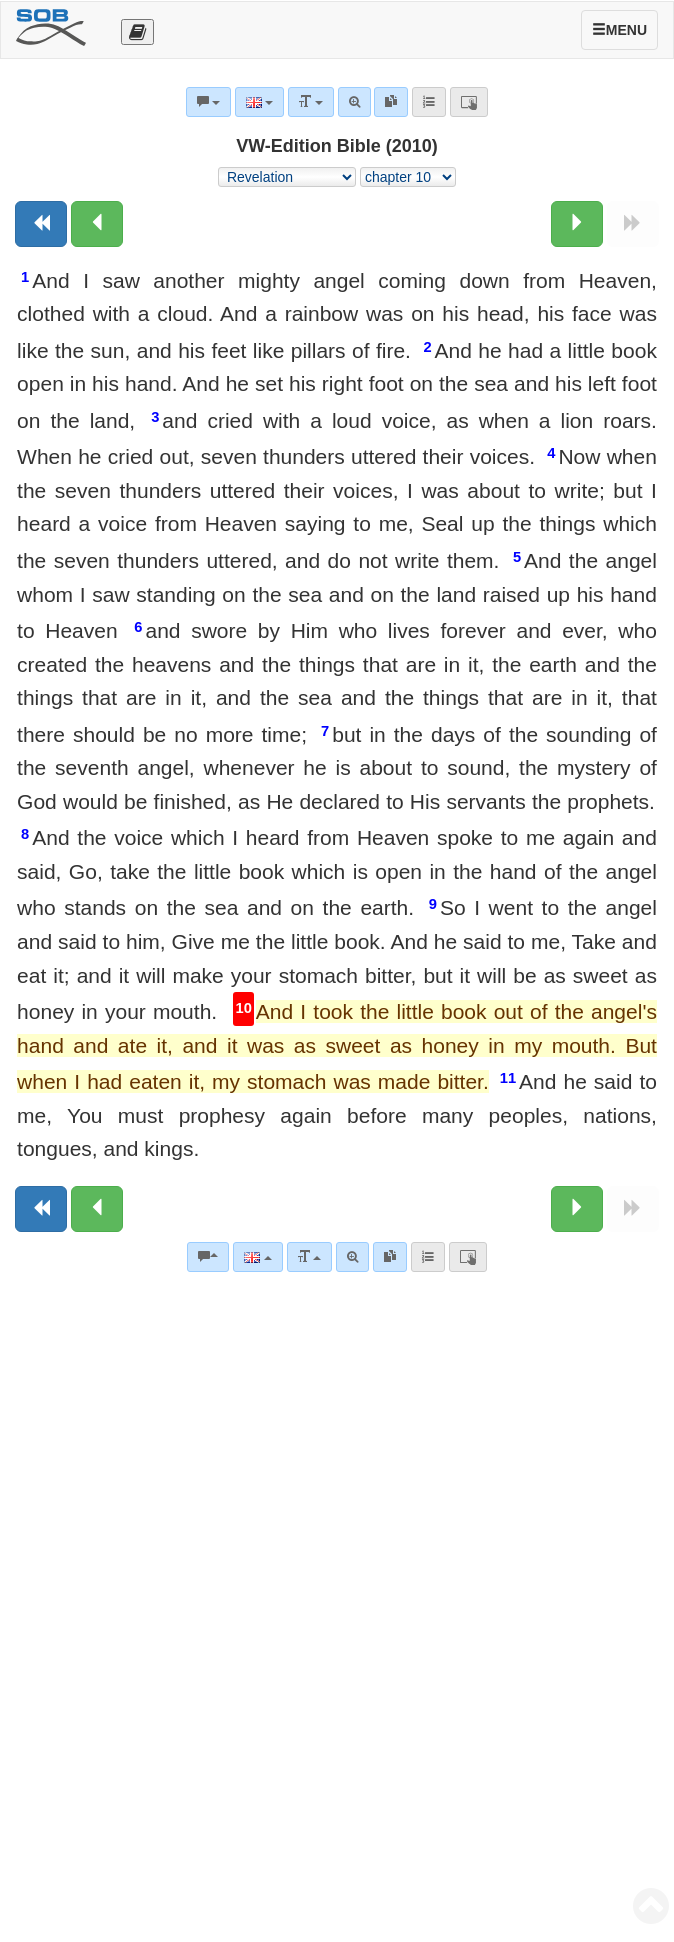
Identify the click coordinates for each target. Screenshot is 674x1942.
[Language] (257, 1257)
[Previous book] (41, 224)
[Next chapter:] (577, 224)
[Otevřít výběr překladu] (137, 32)
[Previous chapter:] (97, 224)
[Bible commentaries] (208, 1257)
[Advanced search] (352, 1257)
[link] (390, 1257)
